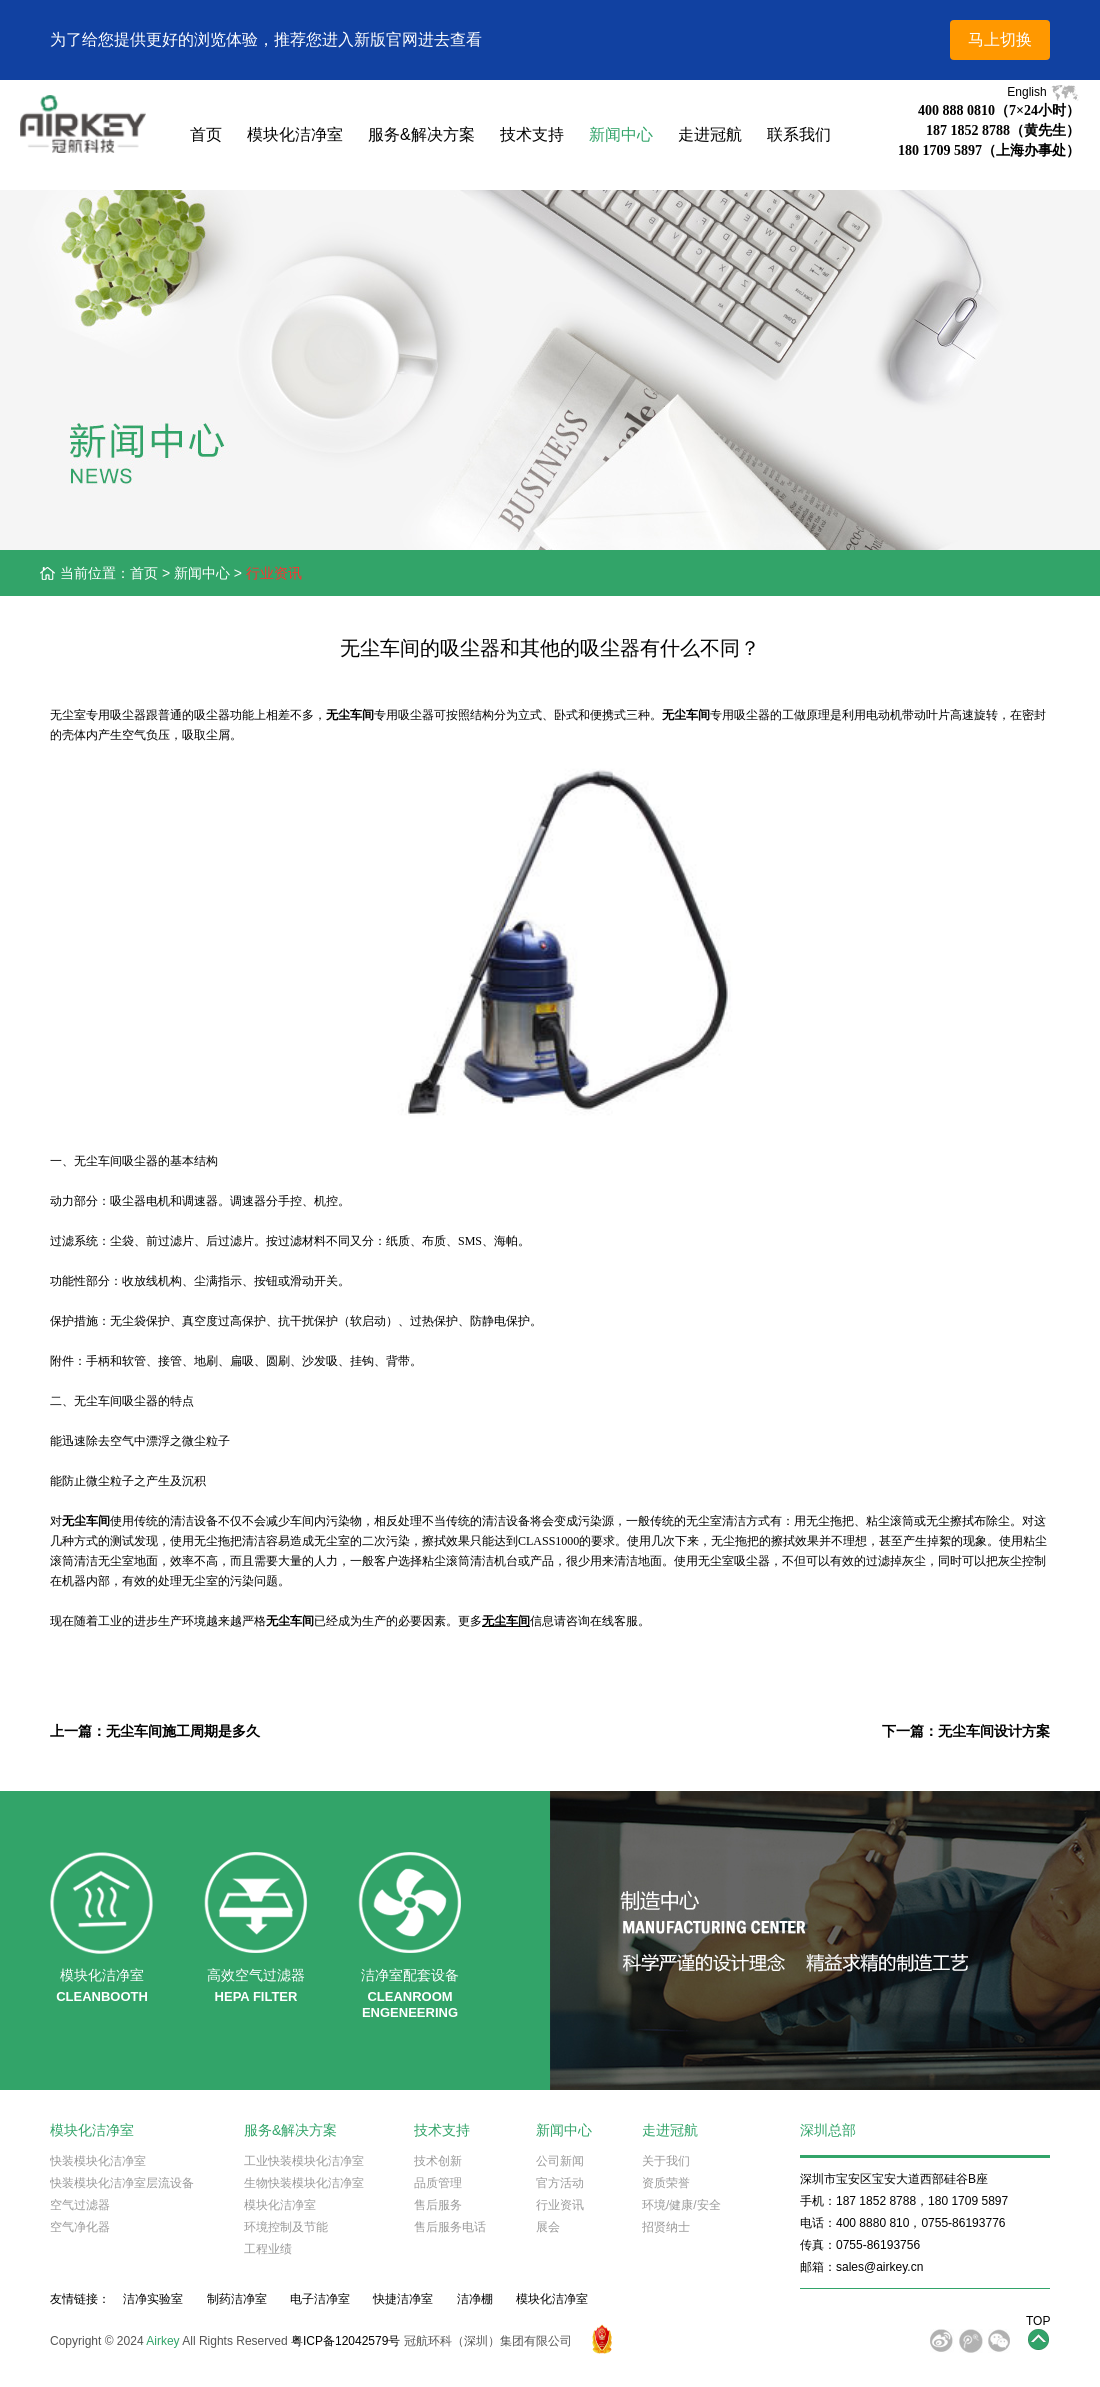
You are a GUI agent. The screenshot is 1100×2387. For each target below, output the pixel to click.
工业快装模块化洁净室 (304, 2161)
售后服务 (438, 2205)
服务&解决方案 (421, 134)
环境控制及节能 (286, 2227)
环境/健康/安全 (681, 2205)
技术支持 (532, 134)
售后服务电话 (450, 2227)
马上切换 (1000, 39)
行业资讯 (274, 573)
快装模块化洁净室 (98, 2161)
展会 (548, 2227)
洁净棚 (475, 2299)
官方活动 (560, 2183)
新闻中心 (621, 134)
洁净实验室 (153, 2299)
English (1043, 92)
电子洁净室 (320, 2299)
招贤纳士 (666, 2227)
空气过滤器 (80, 2205)
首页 (206, 134)
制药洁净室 (237, 2299)
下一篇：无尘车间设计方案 (966, 1731)
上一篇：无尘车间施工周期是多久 (155, 1731)
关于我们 (666, 2161)
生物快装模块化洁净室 (304, 2183)
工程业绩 (268, 2249)
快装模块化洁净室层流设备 (122, 2183)
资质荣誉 (666, 2183)
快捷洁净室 (403, 2299)
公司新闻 (560, 2161)
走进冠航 (710, 134)
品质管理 (438, 2183)
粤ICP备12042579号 (345, 2341)
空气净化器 (80, 2227)
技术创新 (438, 2161)
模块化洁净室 (295, 134)
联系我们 (799, 134)
